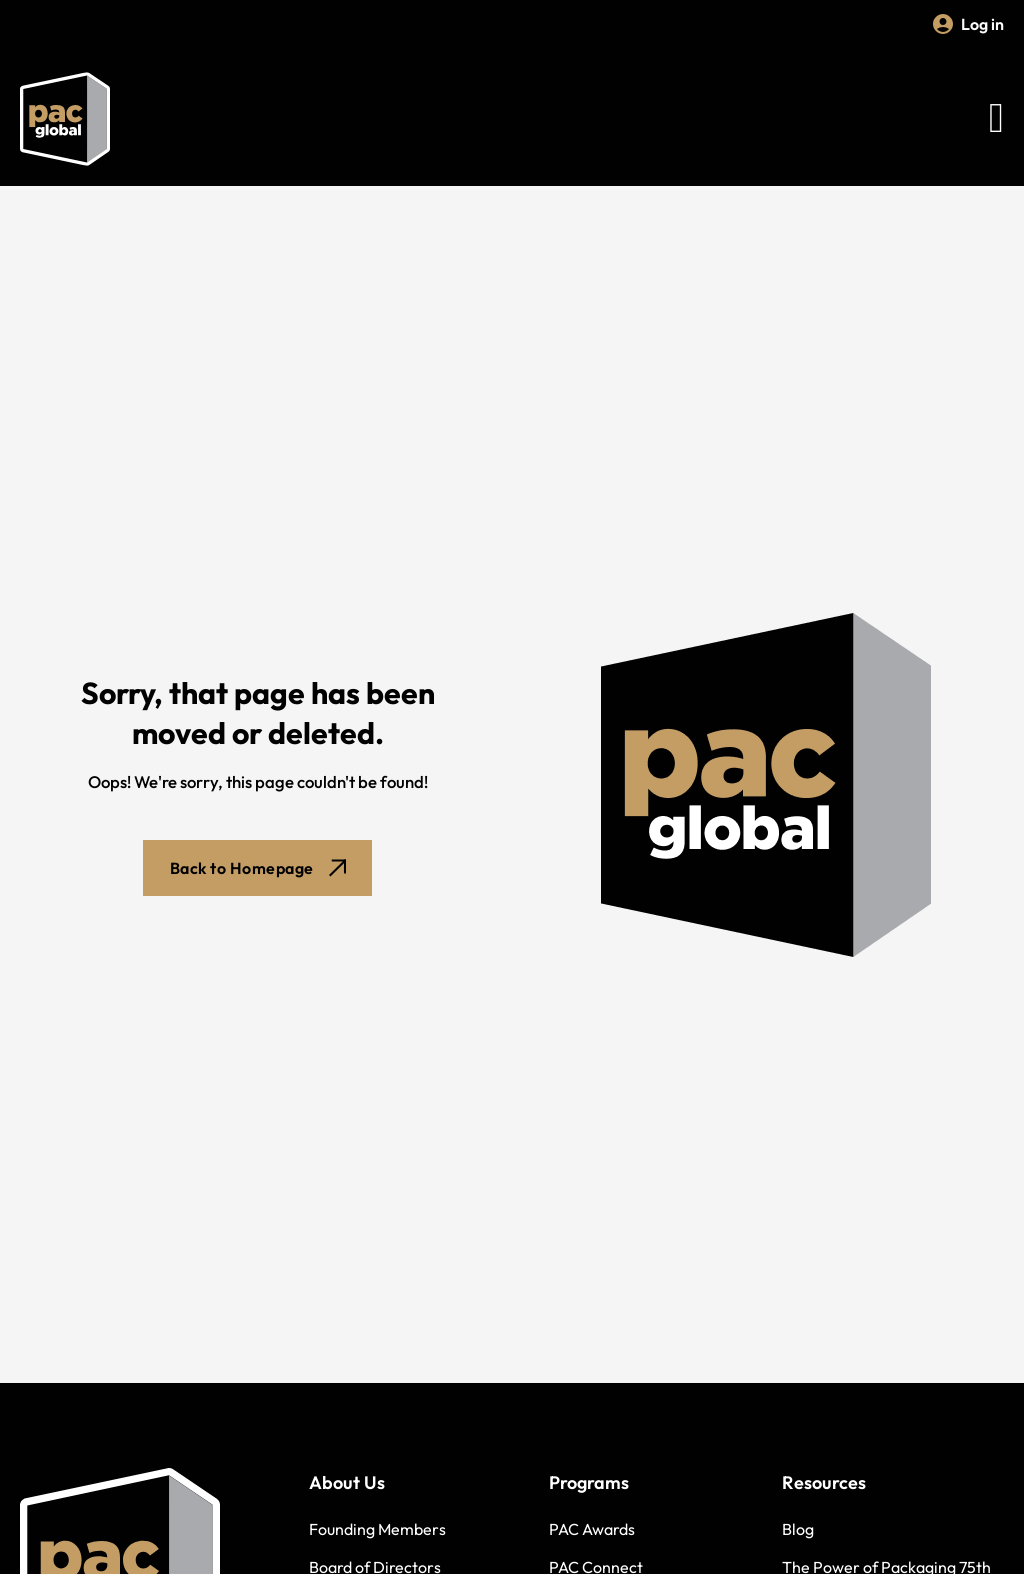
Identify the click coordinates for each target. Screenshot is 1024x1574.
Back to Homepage (258, 868)
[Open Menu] (996, 119)
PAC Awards (592, 1529)
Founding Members (377, 1529)
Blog (798, 1529)
